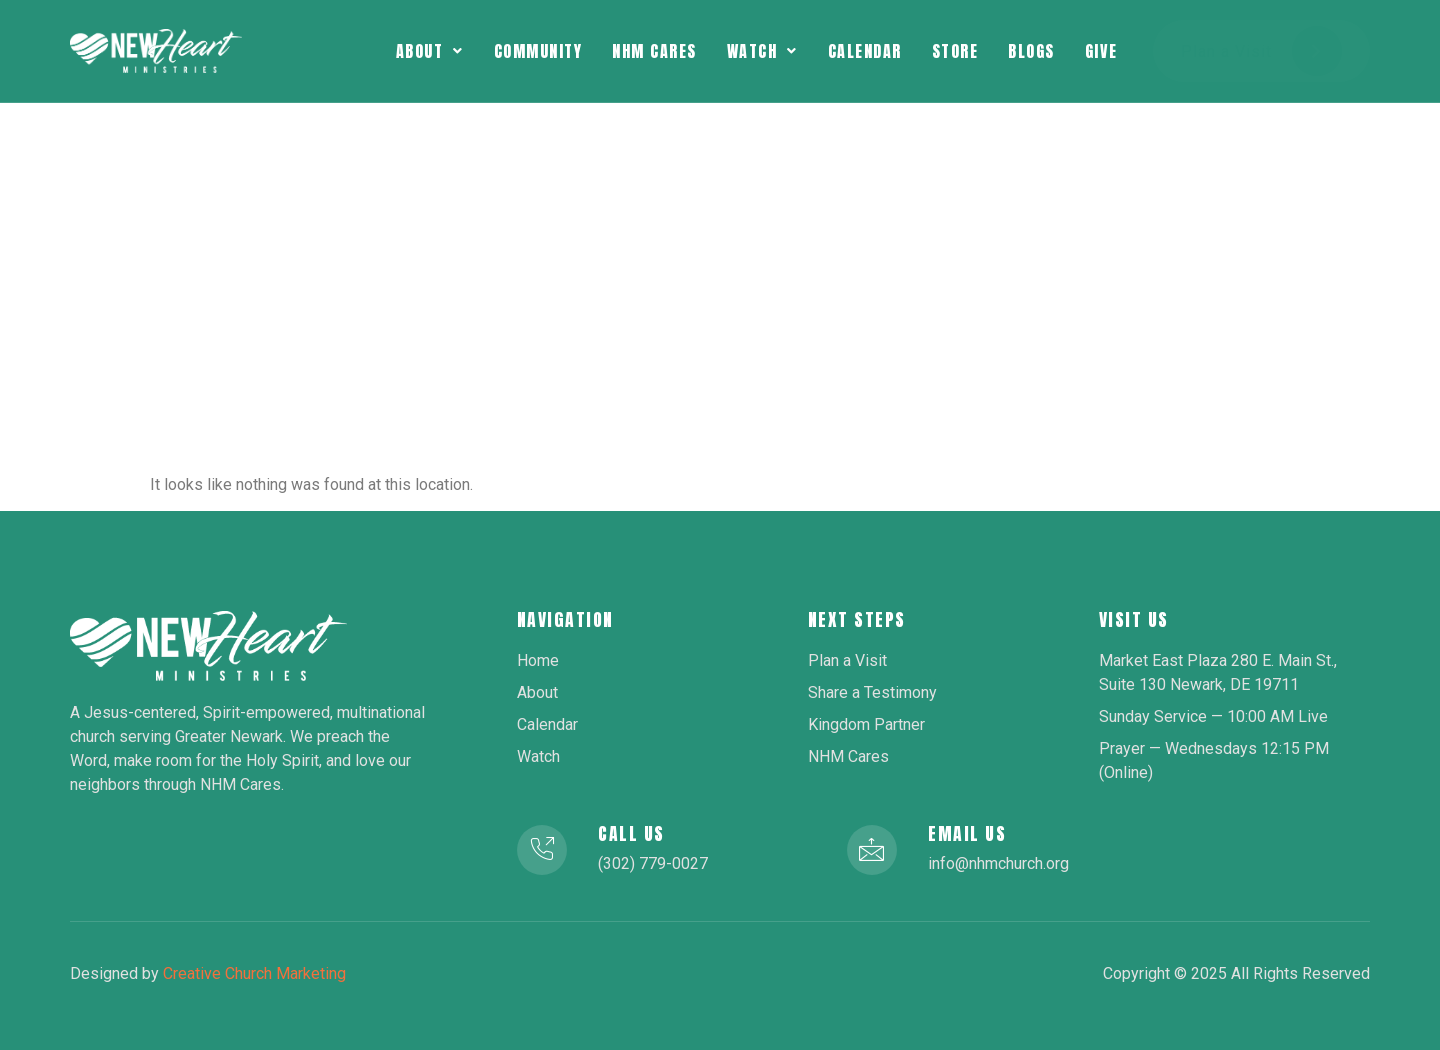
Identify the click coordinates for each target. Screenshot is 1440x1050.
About (430, 51)
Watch (762, 51)
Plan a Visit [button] (1261, 51)
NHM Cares (654, 51)
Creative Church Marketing (254, 973)
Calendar (865, 51)
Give (1101, 51)
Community (538, 51)
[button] (430, 51)
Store (955, 51)
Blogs (1031, 51)
